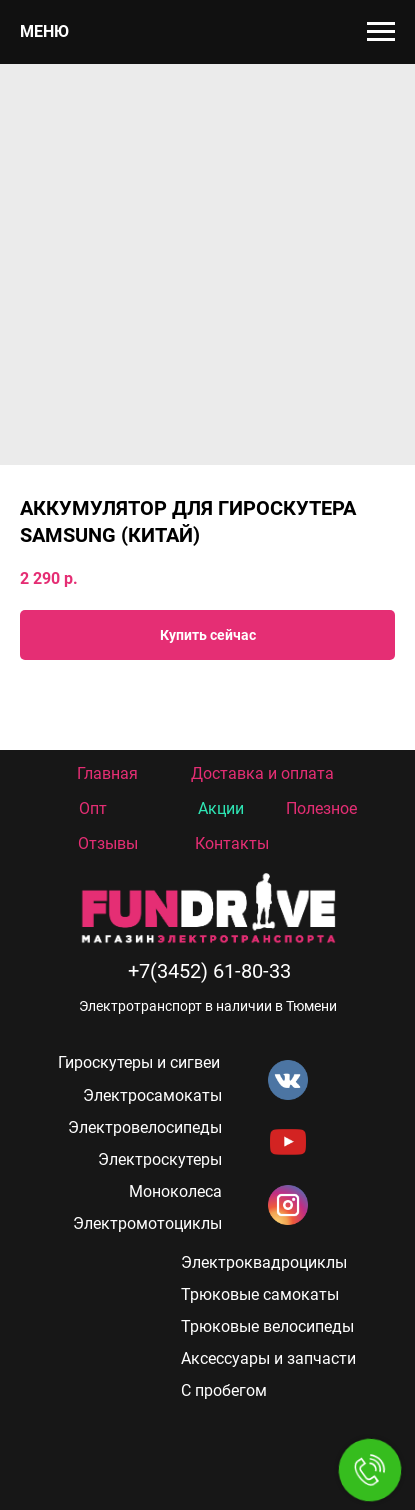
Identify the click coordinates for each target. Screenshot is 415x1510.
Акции (221, 808)
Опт (93, 808)
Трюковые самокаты (260, 1294)
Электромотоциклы (147, 1223)
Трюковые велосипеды (267, 1326)
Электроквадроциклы (264, 1262)
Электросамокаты (152, 1095)
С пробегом (224, 1390)
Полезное (321, 808)
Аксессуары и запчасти (268, 1358)
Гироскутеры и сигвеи (139, 1062)
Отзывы (108, 843)
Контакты (232, 843)
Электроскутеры (160, 1159)
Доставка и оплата (262, 773)
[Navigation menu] (381, 32)
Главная (107, 773)
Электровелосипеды (145, 1127)
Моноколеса (175, 1191)
